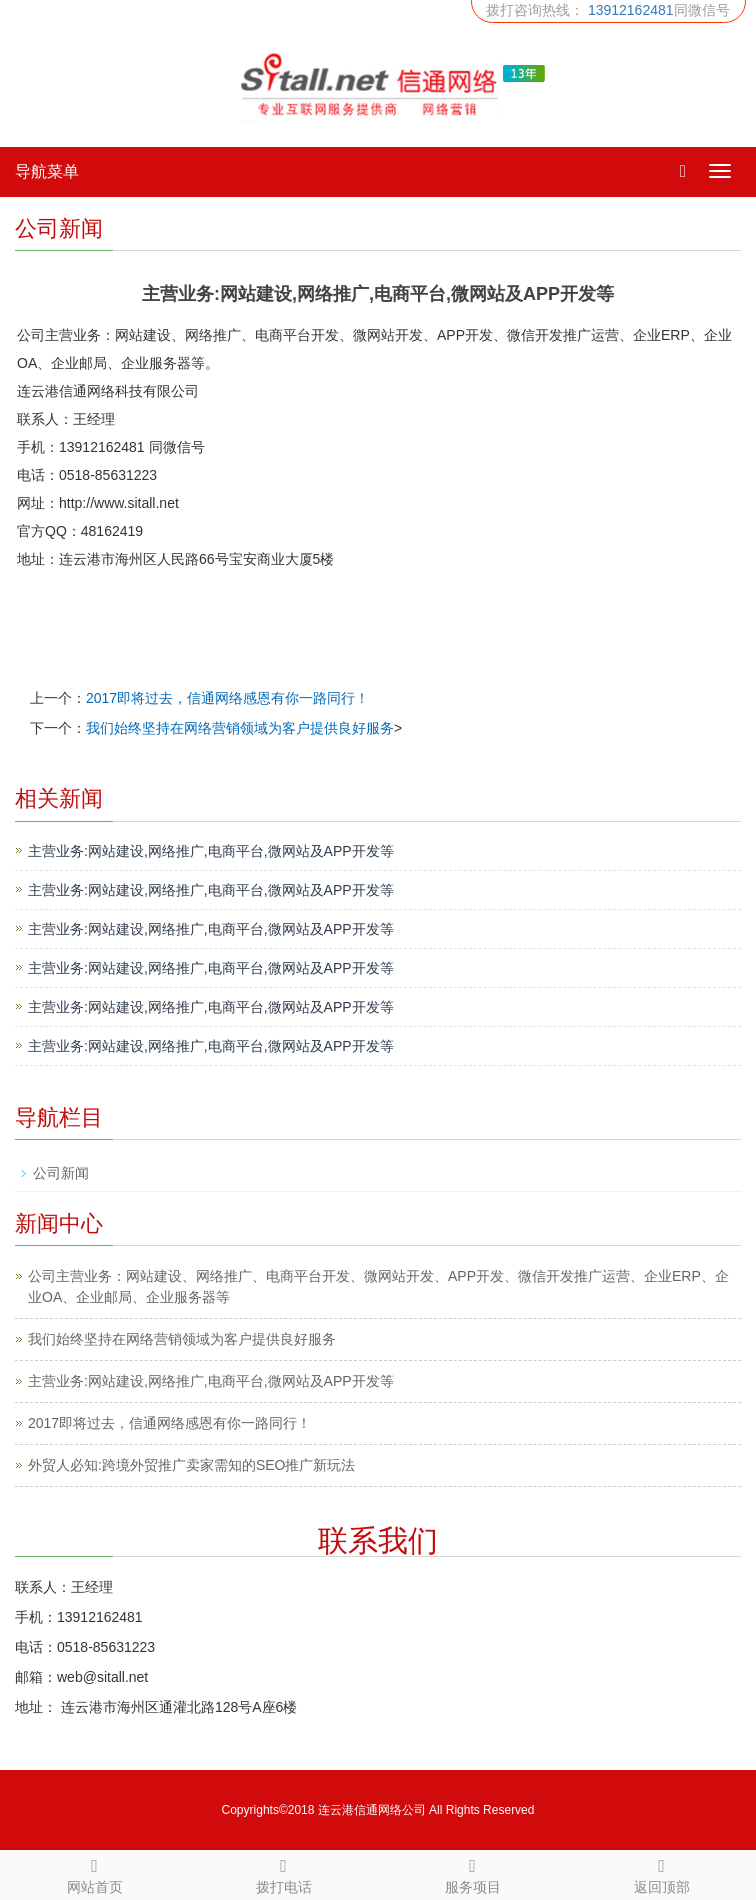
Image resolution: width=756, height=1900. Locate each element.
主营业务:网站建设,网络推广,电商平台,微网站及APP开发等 (211, 851)
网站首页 (94, 1873)
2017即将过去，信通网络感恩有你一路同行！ (227, 698)
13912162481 (631, 10)
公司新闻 (61, 1173)
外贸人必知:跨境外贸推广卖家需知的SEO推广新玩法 (191, 1465)
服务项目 (472, 1873)
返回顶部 (661, 1873)
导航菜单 (47, 171)
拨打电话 (283, 1873)
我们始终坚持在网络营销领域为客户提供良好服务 (240, 728)
